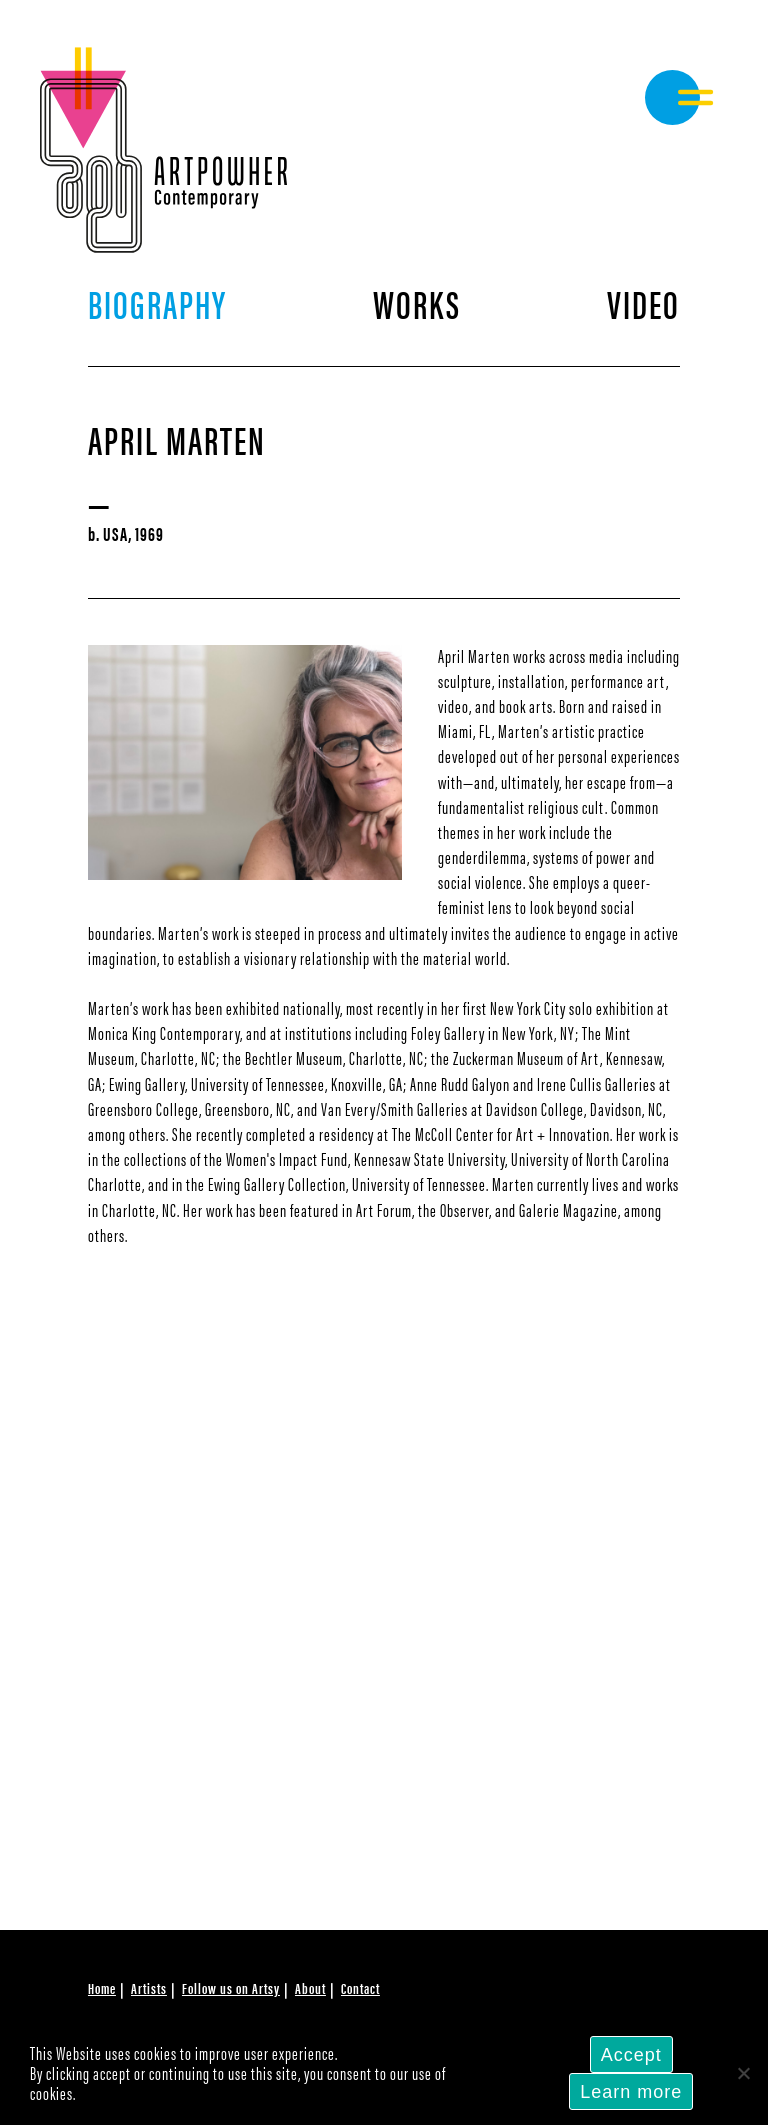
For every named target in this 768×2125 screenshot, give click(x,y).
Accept (631, 2055)
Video (643, 302)
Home (102, 1987)
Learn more (631, 2092)
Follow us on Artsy (231, 1987)
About (310, 1987)
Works (417, 302)
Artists (149, 1987)
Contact (360, 1987)
